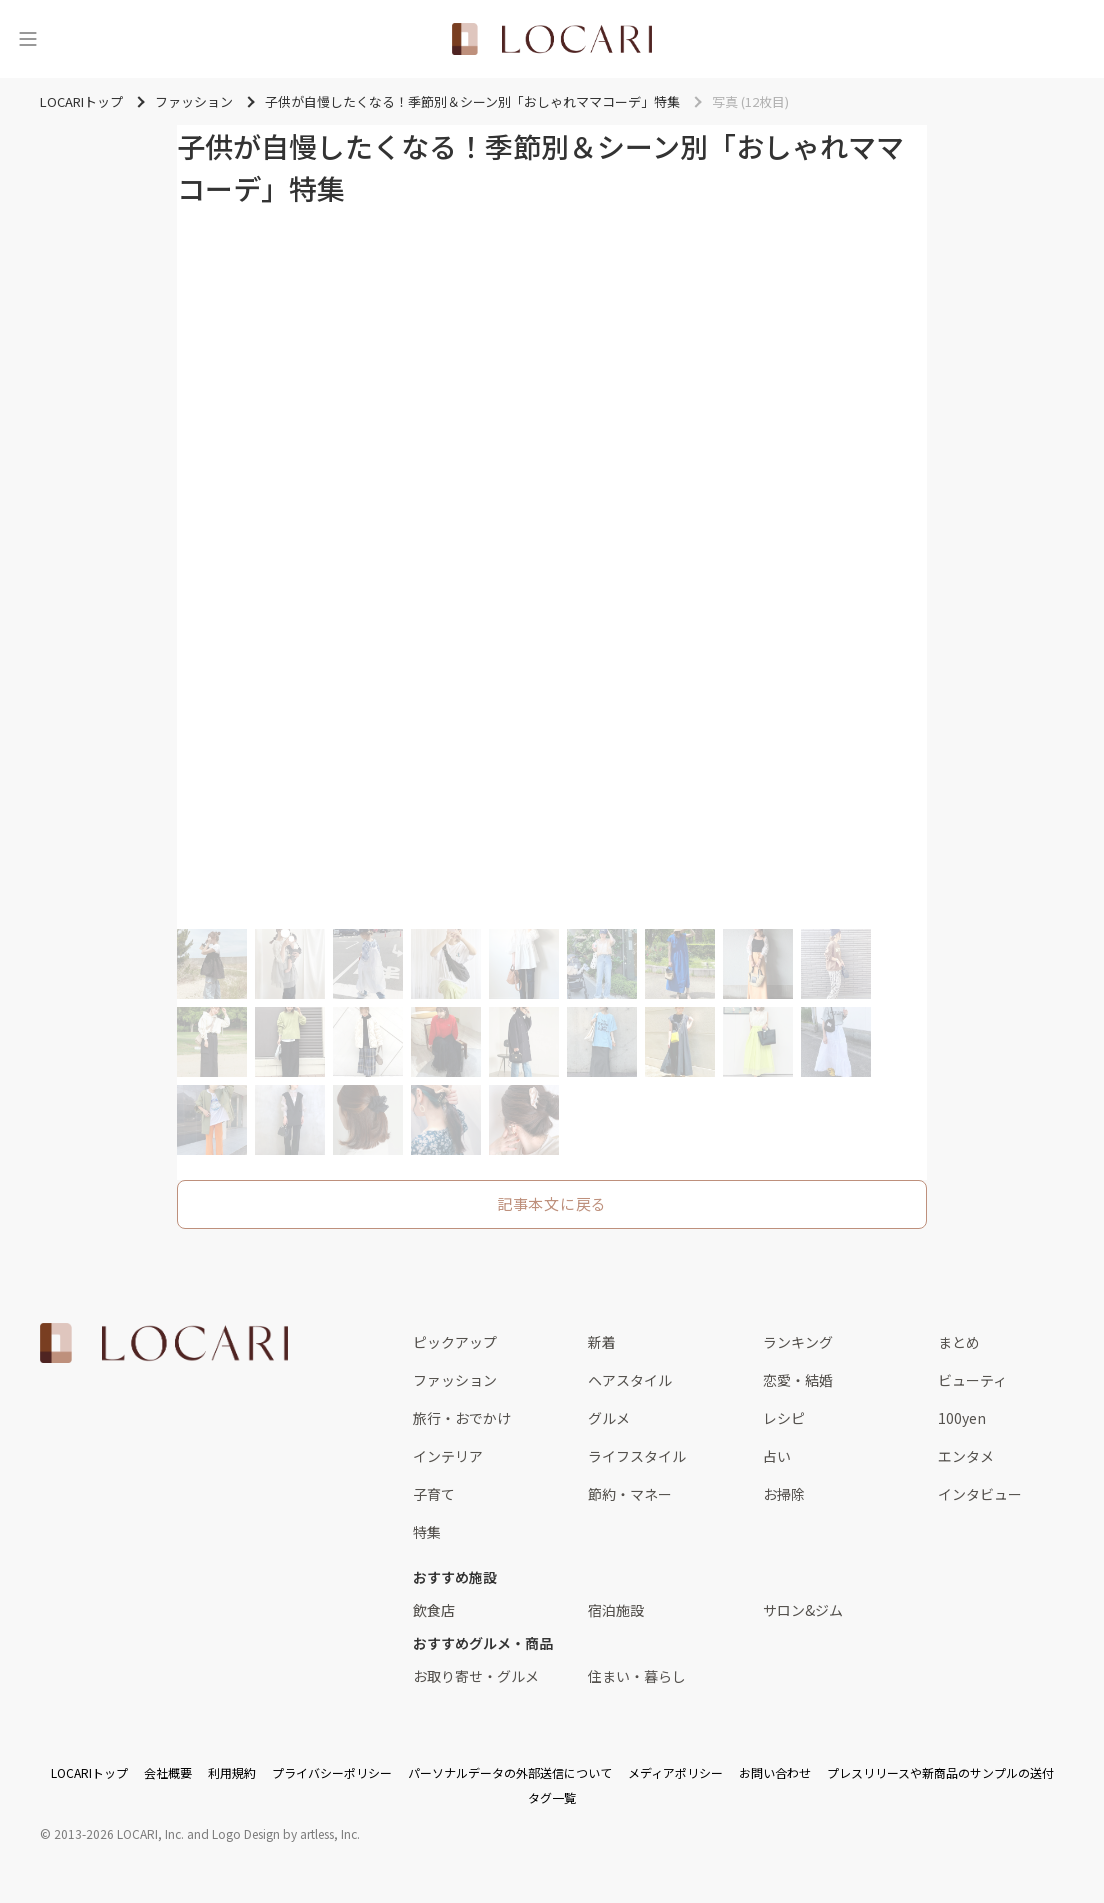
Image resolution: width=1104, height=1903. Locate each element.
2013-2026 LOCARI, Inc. (119, 1833)
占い (777, 1456)
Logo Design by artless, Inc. (286, 1833)
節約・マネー (630, 1494)
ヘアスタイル (630, 1380)
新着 (602, 1342)
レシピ (784, 1418)
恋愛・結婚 (798, 1380)
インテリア (448, 1456)
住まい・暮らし (637, 1676)
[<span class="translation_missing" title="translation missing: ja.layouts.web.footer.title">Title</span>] (164, 1343)
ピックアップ (455, 1342)
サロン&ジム (803, 1610)
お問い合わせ (775, 1772)
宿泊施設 (616, 1610)
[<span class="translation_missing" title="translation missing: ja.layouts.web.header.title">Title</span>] (552, 39)
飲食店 (434, 1610)
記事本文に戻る (552, 1203)
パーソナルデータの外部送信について (510, 1772)
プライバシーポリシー (332, 1772)
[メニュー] (28, 39)
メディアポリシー (675, 1772)
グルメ (609, 1418)
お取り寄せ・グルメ (476, 1676)
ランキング (798, 1342)
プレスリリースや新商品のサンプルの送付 (940, 1772)
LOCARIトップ (89, 1772)
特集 (427, 1532)
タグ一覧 (552, 1797)
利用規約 (232, 1772)
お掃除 (784, 1494)
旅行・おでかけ (462, 1418)
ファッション (455, 1380)
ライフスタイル (637, 1456)
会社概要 (168, 1772)
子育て (434, 1494)
